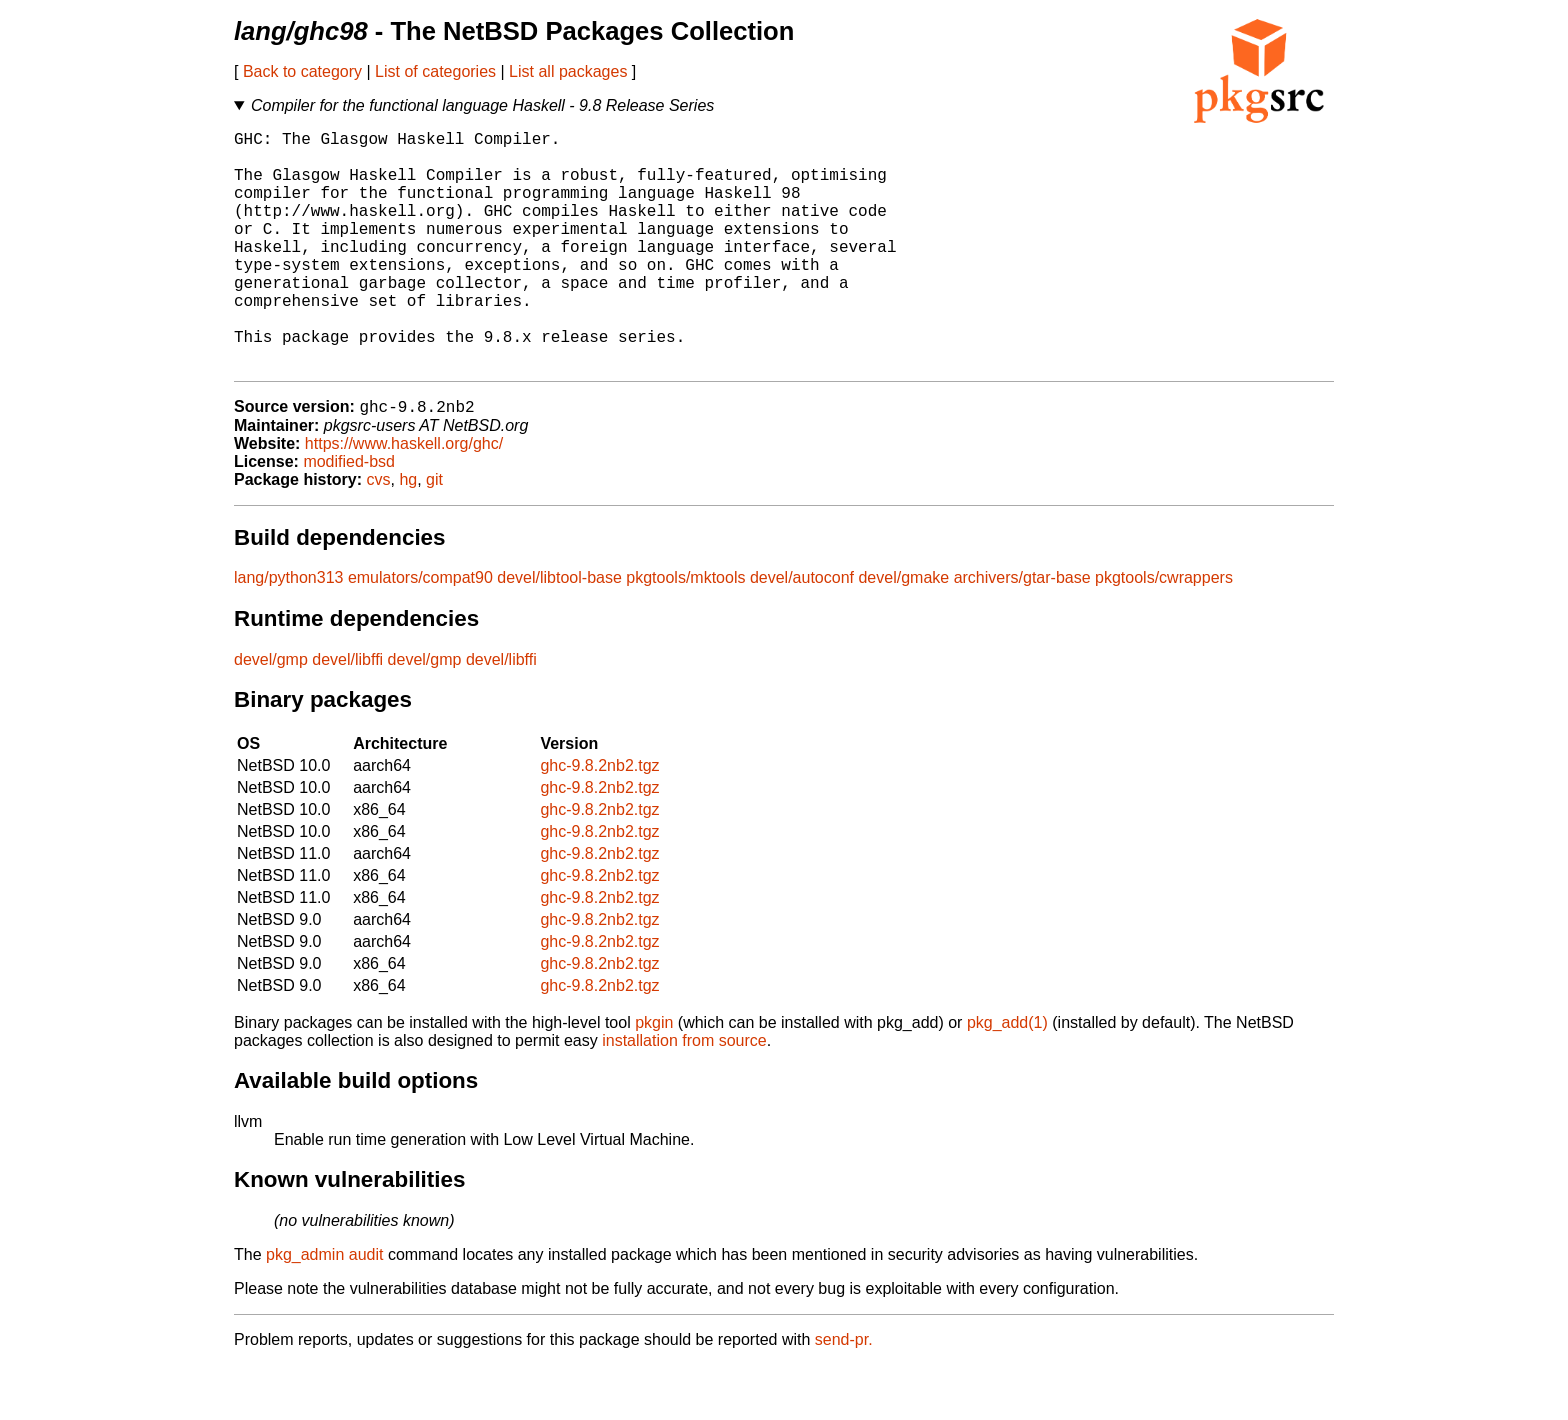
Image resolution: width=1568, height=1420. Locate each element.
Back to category (302, 71)
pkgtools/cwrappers (1164, 632)
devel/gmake (903, 632)
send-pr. (844, 1394)
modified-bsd (349, 516)
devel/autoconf (802, 632)
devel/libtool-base (559, 632)
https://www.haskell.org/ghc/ (404, 498)
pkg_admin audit (324, 1309)
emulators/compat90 (420, 632)
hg (408, 534)
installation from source (684, 1095)
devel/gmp (271, 714)
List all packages (568, 71)
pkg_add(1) (1007, 1077)
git (434, 534)
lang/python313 (288, 632)
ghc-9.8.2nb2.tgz (599, 820)
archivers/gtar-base (1022, 632)
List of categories (435, 71)
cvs (379, 534)
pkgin (654, 1077)
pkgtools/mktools (685, 632)
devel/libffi (347, 714)
